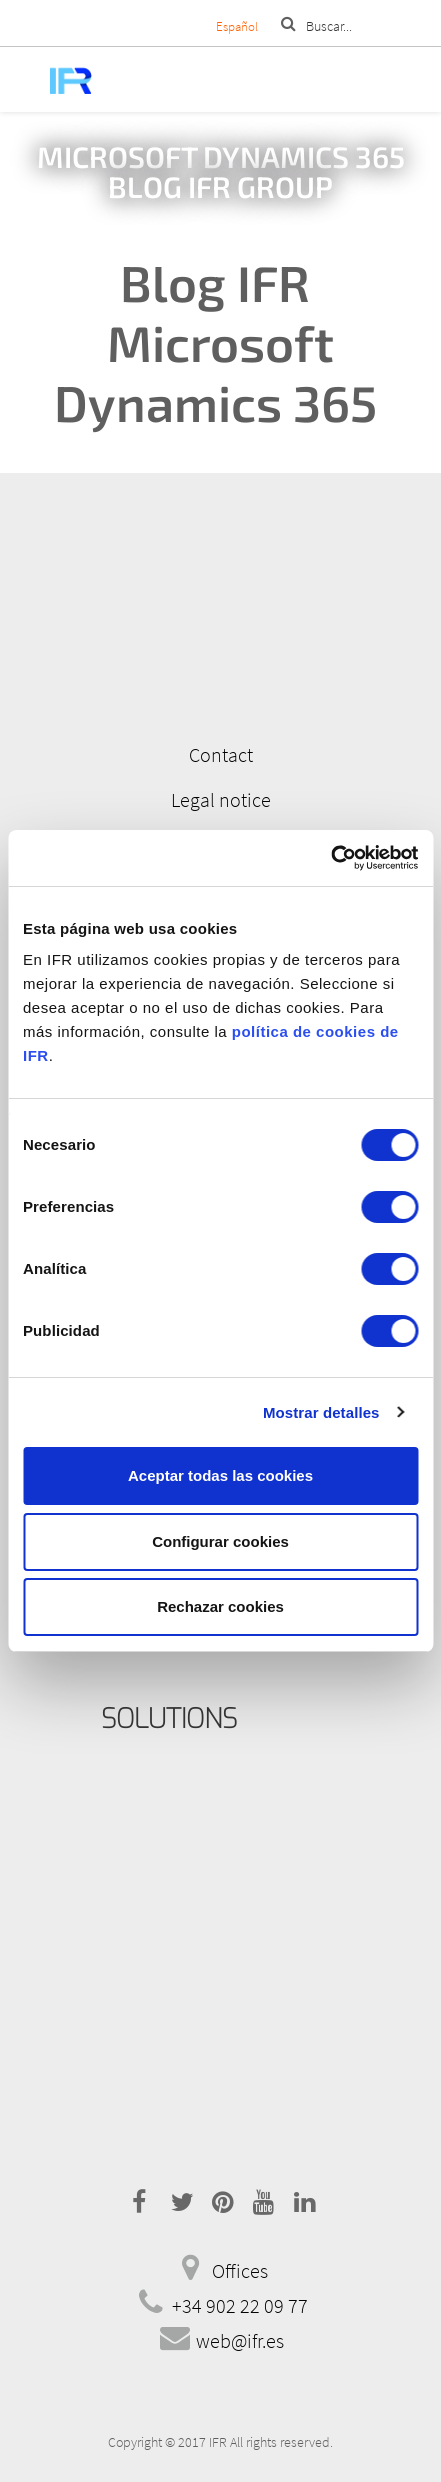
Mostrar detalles (321, 1412)
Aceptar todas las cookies (220, 1475)
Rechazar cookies (220, 1606)
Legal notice (221, 799)
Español (237, 26)
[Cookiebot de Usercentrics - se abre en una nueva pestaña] (330, 858)
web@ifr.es (240, 2340)
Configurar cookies (220, 1541)
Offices (240, 2270)
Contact (221, 754)
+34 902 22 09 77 (240, 2305)
